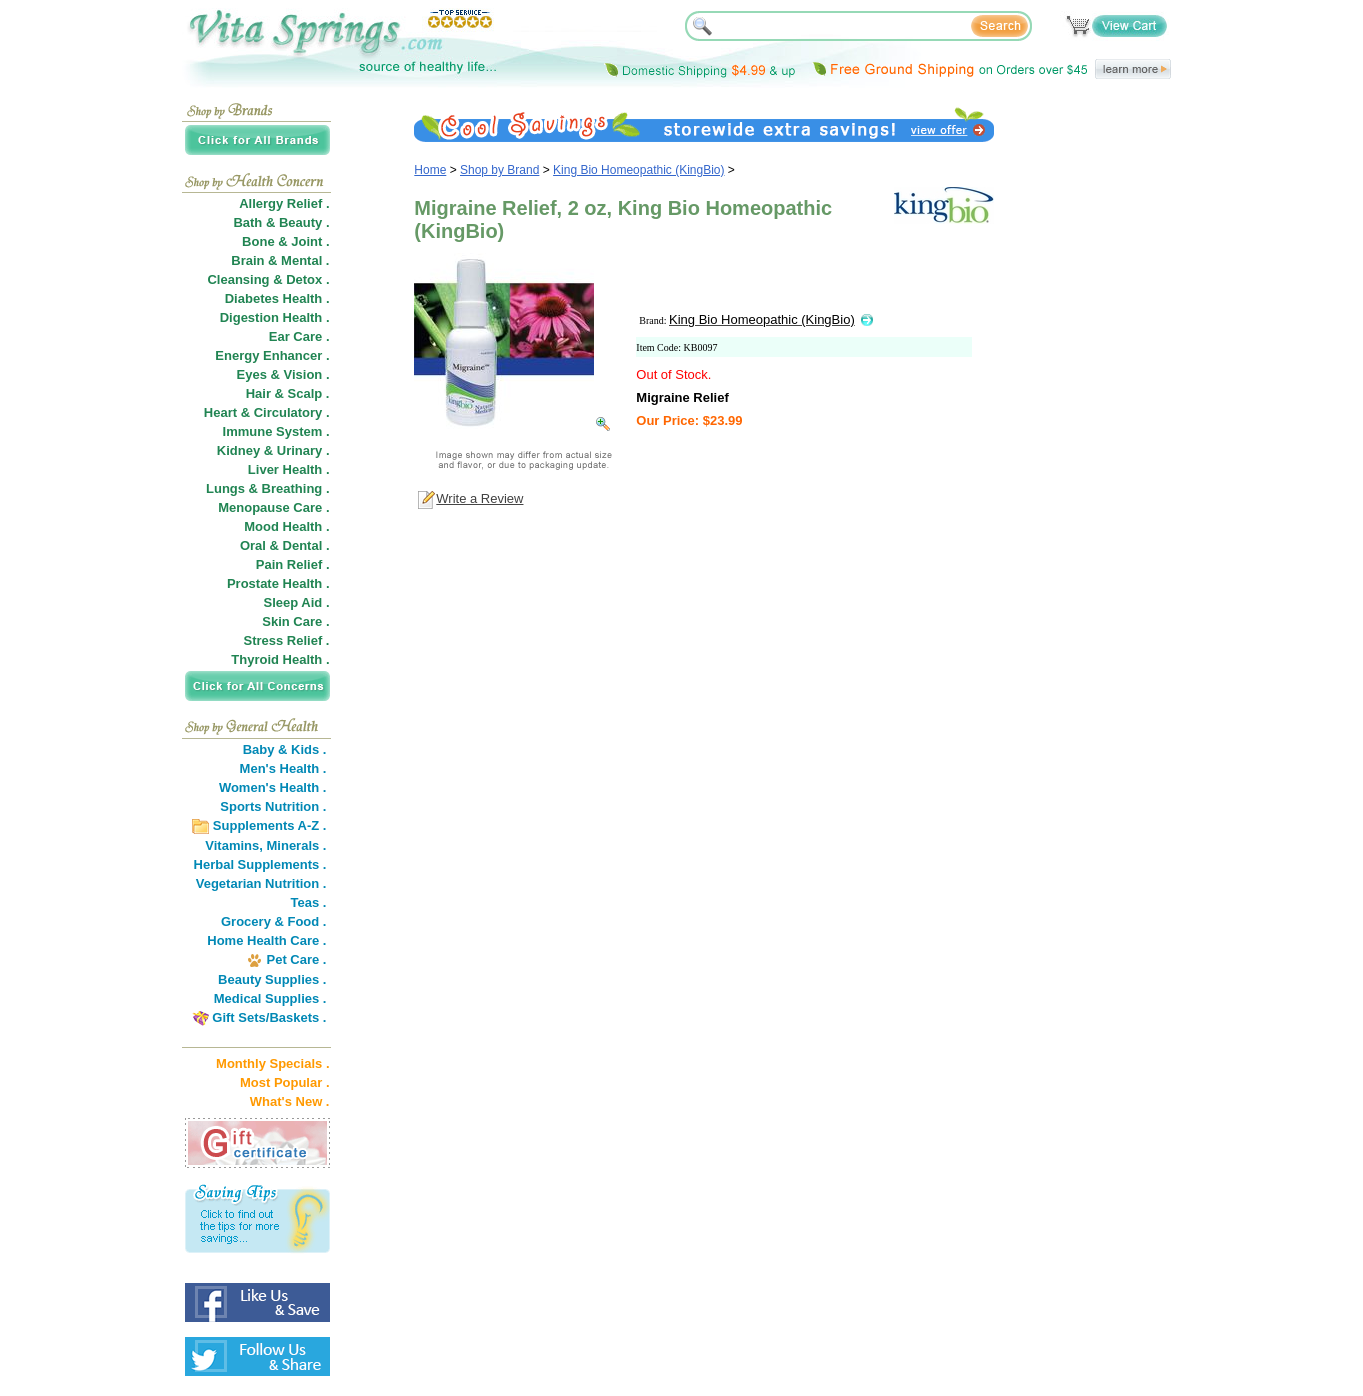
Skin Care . (295, 621)
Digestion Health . (275, 317)
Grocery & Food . (273, 921)
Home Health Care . (266, 940)
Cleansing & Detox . (268, 279)
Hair (258, 393)
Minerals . (297, 845)
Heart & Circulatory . (267, 412)
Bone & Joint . (285, 241)
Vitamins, (234, 845)
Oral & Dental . (285, 545)
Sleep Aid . (297, 602)
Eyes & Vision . (283, 374)
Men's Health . (283, 768)
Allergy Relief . (284, 203)
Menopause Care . (273, 507)
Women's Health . (273, 787)
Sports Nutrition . (273, 806)
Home (430, 170)
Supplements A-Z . (270, 825)
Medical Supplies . (270, 998)
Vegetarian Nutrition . (261, 883)
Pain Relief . (293, 564)
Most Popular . (285, 1082)
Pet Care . (296, 959)
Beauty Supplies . (272, 979)
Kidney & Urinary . (273, 450)
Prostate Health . (278, 583)
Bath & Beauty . (281, 222)
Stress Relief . (287, 640)
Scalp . (309, 393)
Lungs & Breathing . (268, 488)
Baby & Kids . (285, 749)
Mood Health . (286, 526)
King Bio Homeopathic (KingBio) (638, 170)
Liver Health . (289, 469)
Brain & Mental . (280, 260)
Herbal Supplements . (260, 864)
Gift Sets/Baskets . (269, 1017)
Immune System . (276, 431)
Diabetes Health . (277, 298)
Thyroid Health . (280, 659)
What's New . (290, 1101)
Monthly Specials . (272, 1063)
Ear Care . (299, 336)
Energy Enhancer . (272, 355)
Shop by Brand (499, 170)
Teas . (309, 902)
